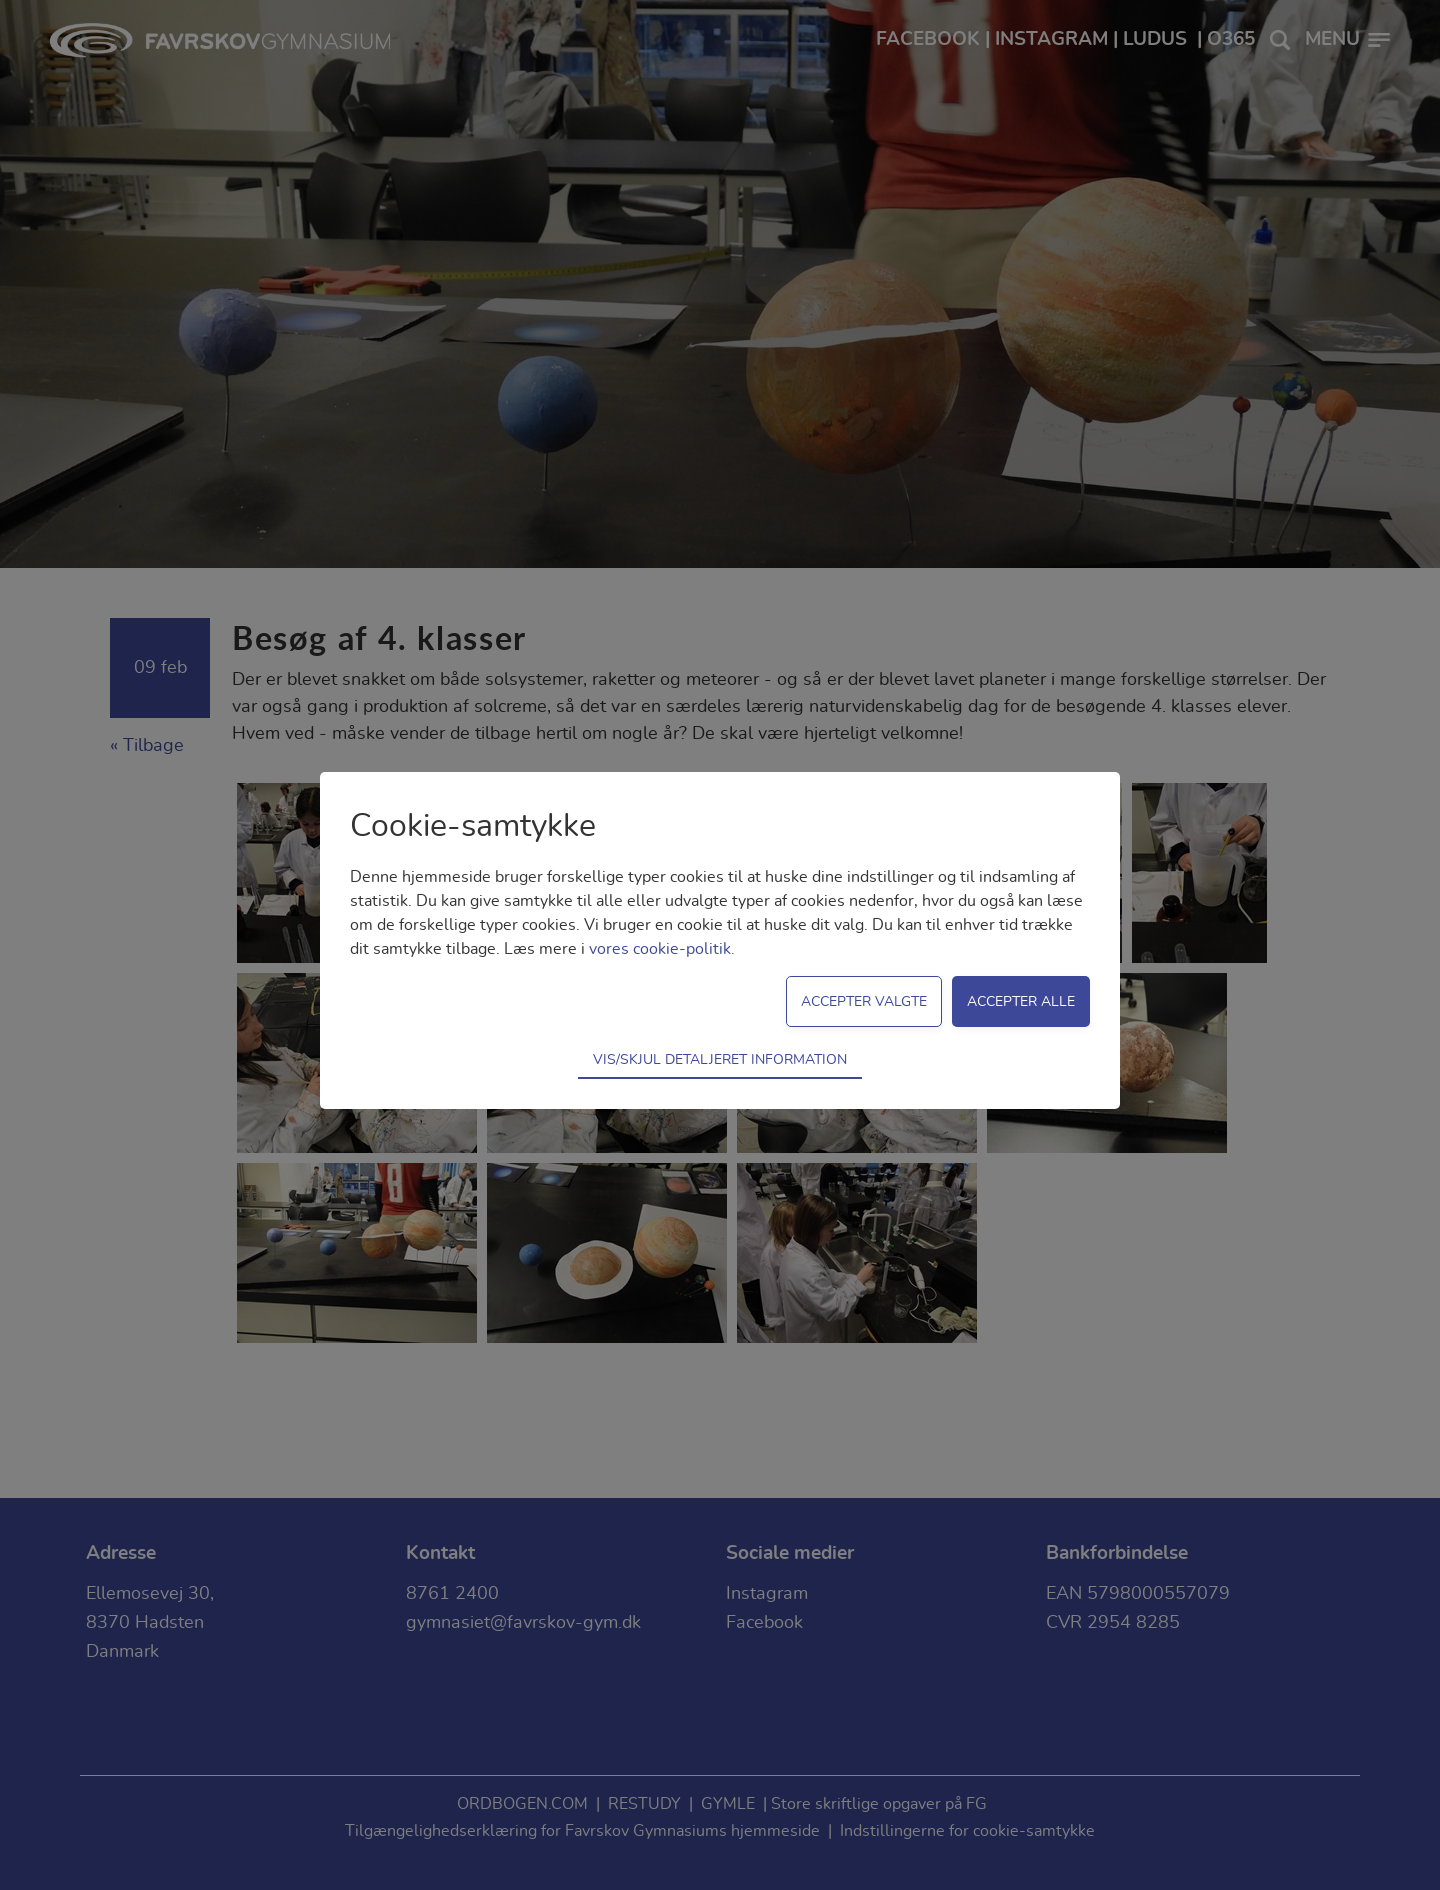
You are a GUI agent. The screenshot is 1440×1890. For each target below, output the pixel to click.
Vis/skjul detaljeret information (720, 1059)
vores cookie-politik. (662, 949)
